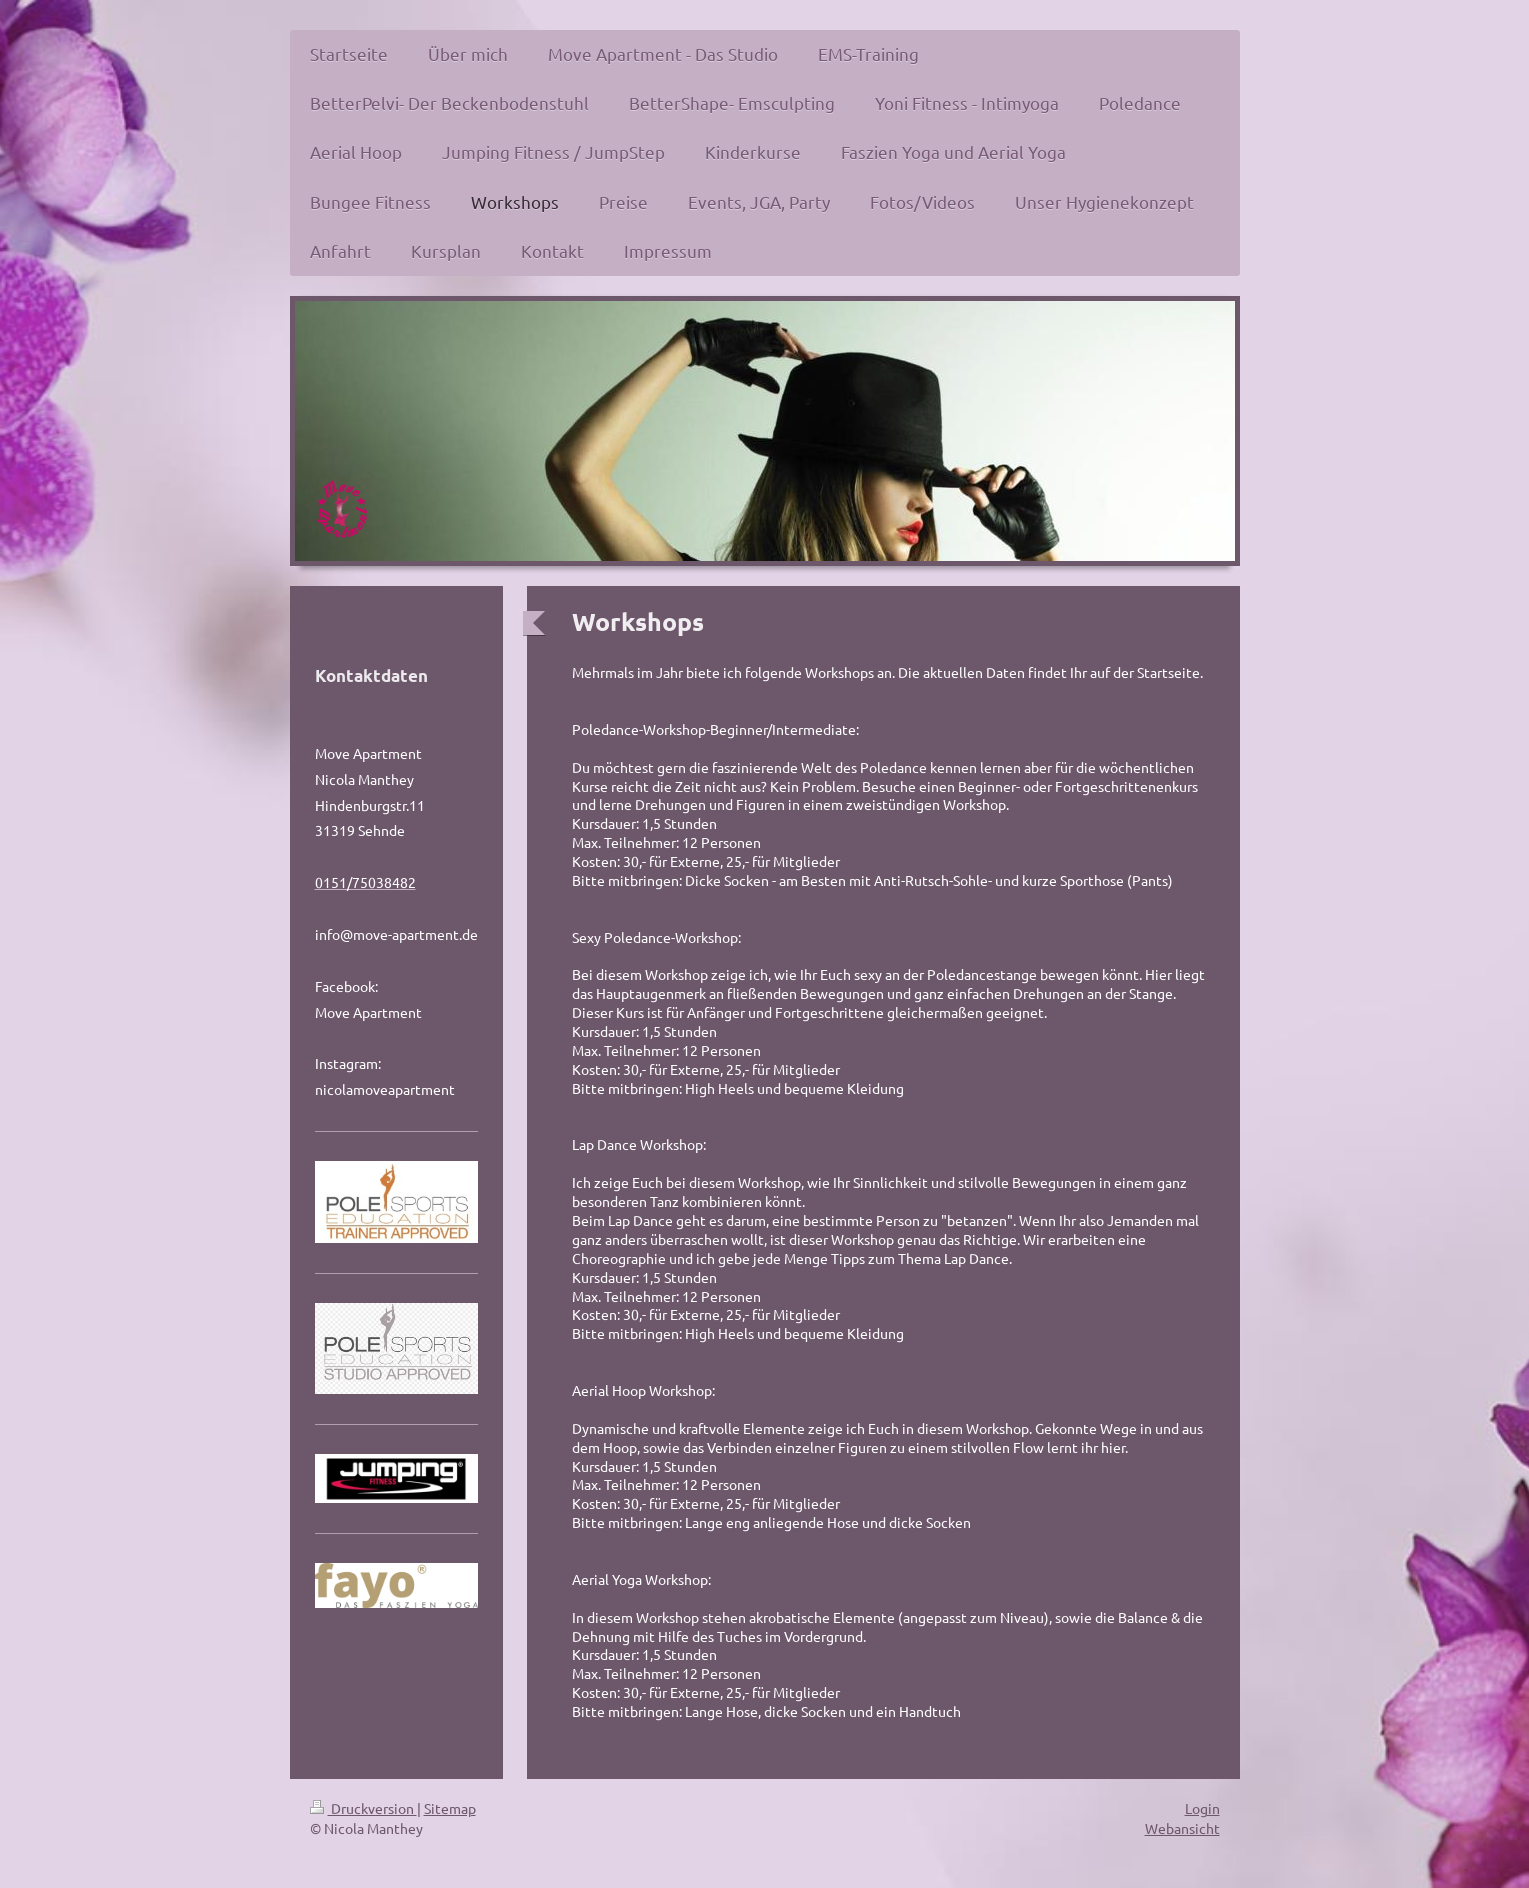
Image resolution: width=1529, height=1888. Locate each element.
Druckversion (363, 1808)
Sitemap (450, 1808)
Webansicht (1182, 1828)
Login (1202, 1808)
